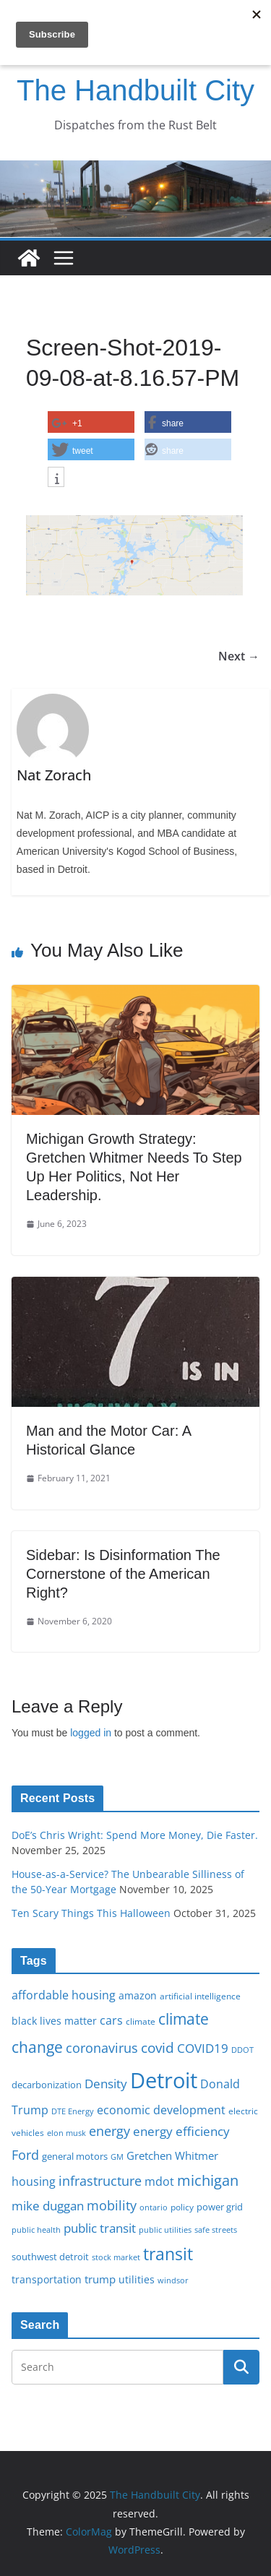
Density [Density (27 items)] (106, 2083)
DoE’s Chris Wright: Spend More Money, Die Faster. (135, 1835)
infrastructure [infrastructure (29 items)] (100, 2180)
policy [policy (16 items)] (182, 2207)
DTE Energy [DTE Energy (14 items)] (72, 2111)
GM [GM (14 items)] (117, 2157)
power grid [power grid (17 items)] (220, 2207)
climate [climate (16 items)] (140, 2021)
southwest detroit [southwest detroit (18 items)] (50, 2256)
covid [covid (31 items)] (157, 2047)
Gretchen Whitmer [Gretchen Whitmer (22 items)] (172, 2155)
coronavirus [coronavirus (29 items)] (102, 2047)
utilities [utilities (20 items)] (137, 2279)
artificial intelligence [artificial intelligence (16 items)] (200, 1996)
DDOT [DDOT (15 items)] (242, 2049)
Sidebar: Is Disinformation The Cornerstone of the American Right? (123, 1574)
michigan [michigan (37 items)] (207, 2180)
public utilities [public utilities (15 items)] (165, 2229)
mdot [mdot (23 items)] (159, 2181)
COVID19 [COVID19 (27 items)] (202, 2048)
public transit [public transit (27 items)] (100, 2228)
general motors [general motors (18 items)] (75, 2156)
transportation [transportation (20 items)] (47, 2279)
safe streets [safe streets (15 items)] (215, 2229)
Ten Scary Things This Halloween (91, 1913)
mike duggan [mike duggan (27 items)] (48, 2205)
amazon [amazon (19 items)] (138, 1995)
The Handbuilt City (135, 90)
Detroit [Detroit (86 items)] (163, 2080)
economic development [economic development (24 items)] (161, 2110)
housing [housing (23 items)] (34, 2181)
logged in (90, 1733)
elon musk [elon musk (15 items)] (66, 2132)
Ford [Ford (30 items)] (25, 2154)
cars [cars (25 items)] (111, 2020)
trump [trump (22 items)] (100, 2279)
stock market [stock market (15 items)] (116, 2257)
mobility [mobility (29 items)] (112, 2205)
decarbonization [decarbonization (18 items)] (47, 2084)
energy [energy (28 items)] (109, 2131)
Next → (238, 656)
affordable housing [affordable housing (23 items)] (64, 1995)
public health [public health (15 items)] (36, 2229)
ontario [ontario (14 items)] (153, 2207)
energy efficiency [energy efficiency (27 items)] (181, 2131)
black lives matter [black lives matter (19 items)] (54, 2021)
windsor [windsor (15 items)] (173, 2280)
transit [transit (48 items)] (168, 2253)
